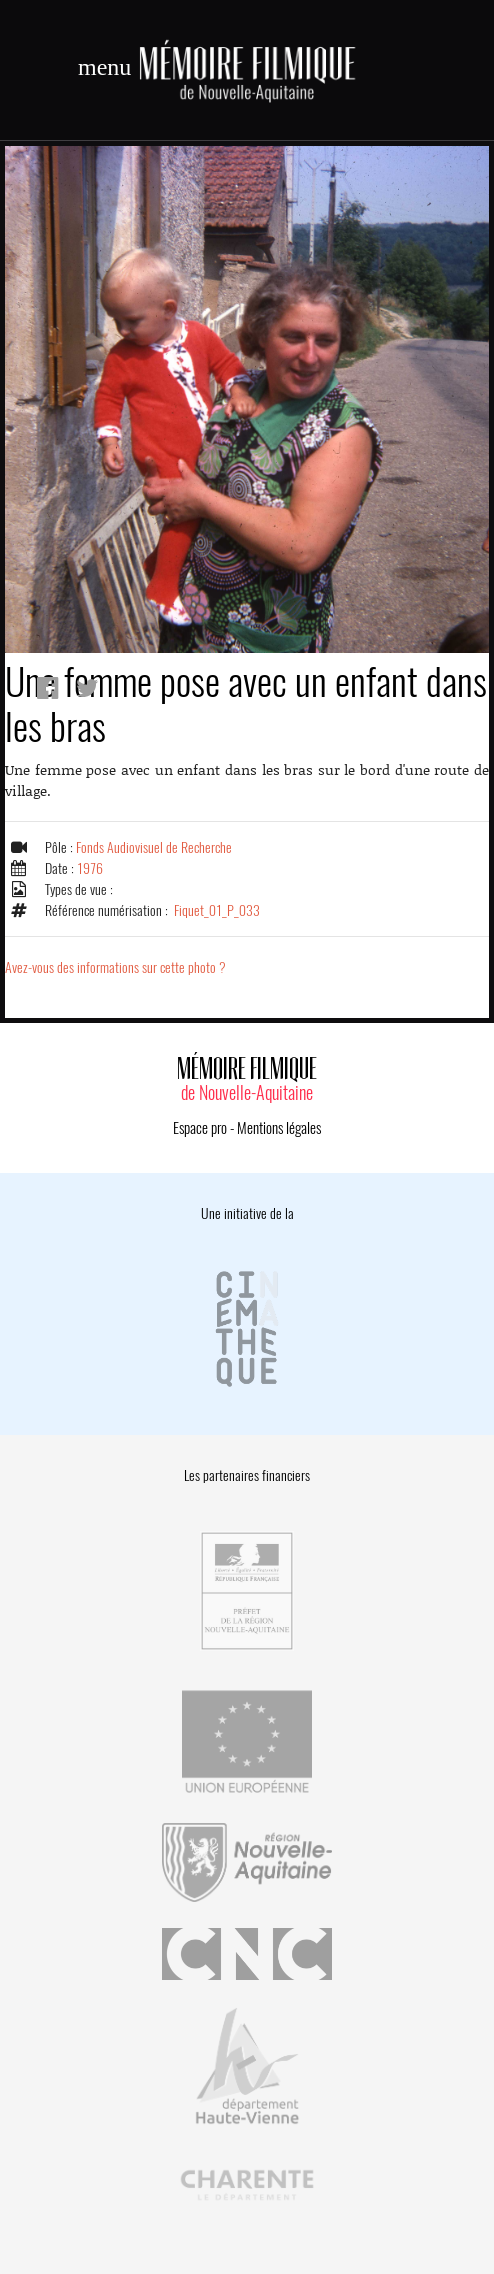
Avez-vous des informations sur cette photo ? (115, 967)
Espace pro (200, 1128)
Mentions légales (279, 1128)
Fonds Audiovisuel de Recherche (154, 847)
